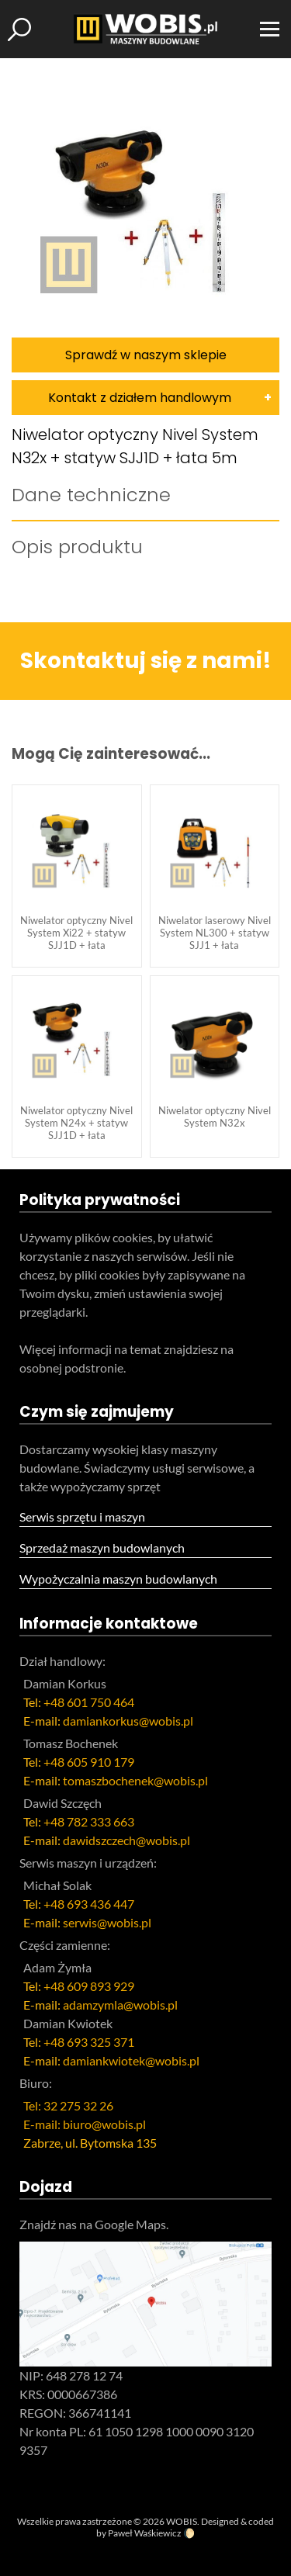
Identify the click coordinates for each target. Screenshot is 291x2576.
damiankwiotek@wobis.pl (131, 2060)
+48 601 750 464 (88, 1702)
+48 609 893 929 (88, 1986)
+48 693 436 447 (88, 1903)
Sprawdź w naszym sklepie (146, 355)
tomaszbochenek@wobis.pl (135, 1780)
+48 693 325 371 (88, 2041)
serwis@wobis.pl (107, 1922)
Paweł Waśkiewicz (145, 2533)
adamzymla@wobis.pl (120, 2004)
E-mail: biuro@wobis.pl (84, 2124)
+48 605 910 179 (88, 1761)
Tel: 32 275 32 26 (68, 2105)
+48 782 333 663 (88, 1821)
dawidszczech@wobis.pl (126, 1840)
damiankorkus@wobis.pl (128, 1720)
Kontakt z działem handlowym (139, 398)
